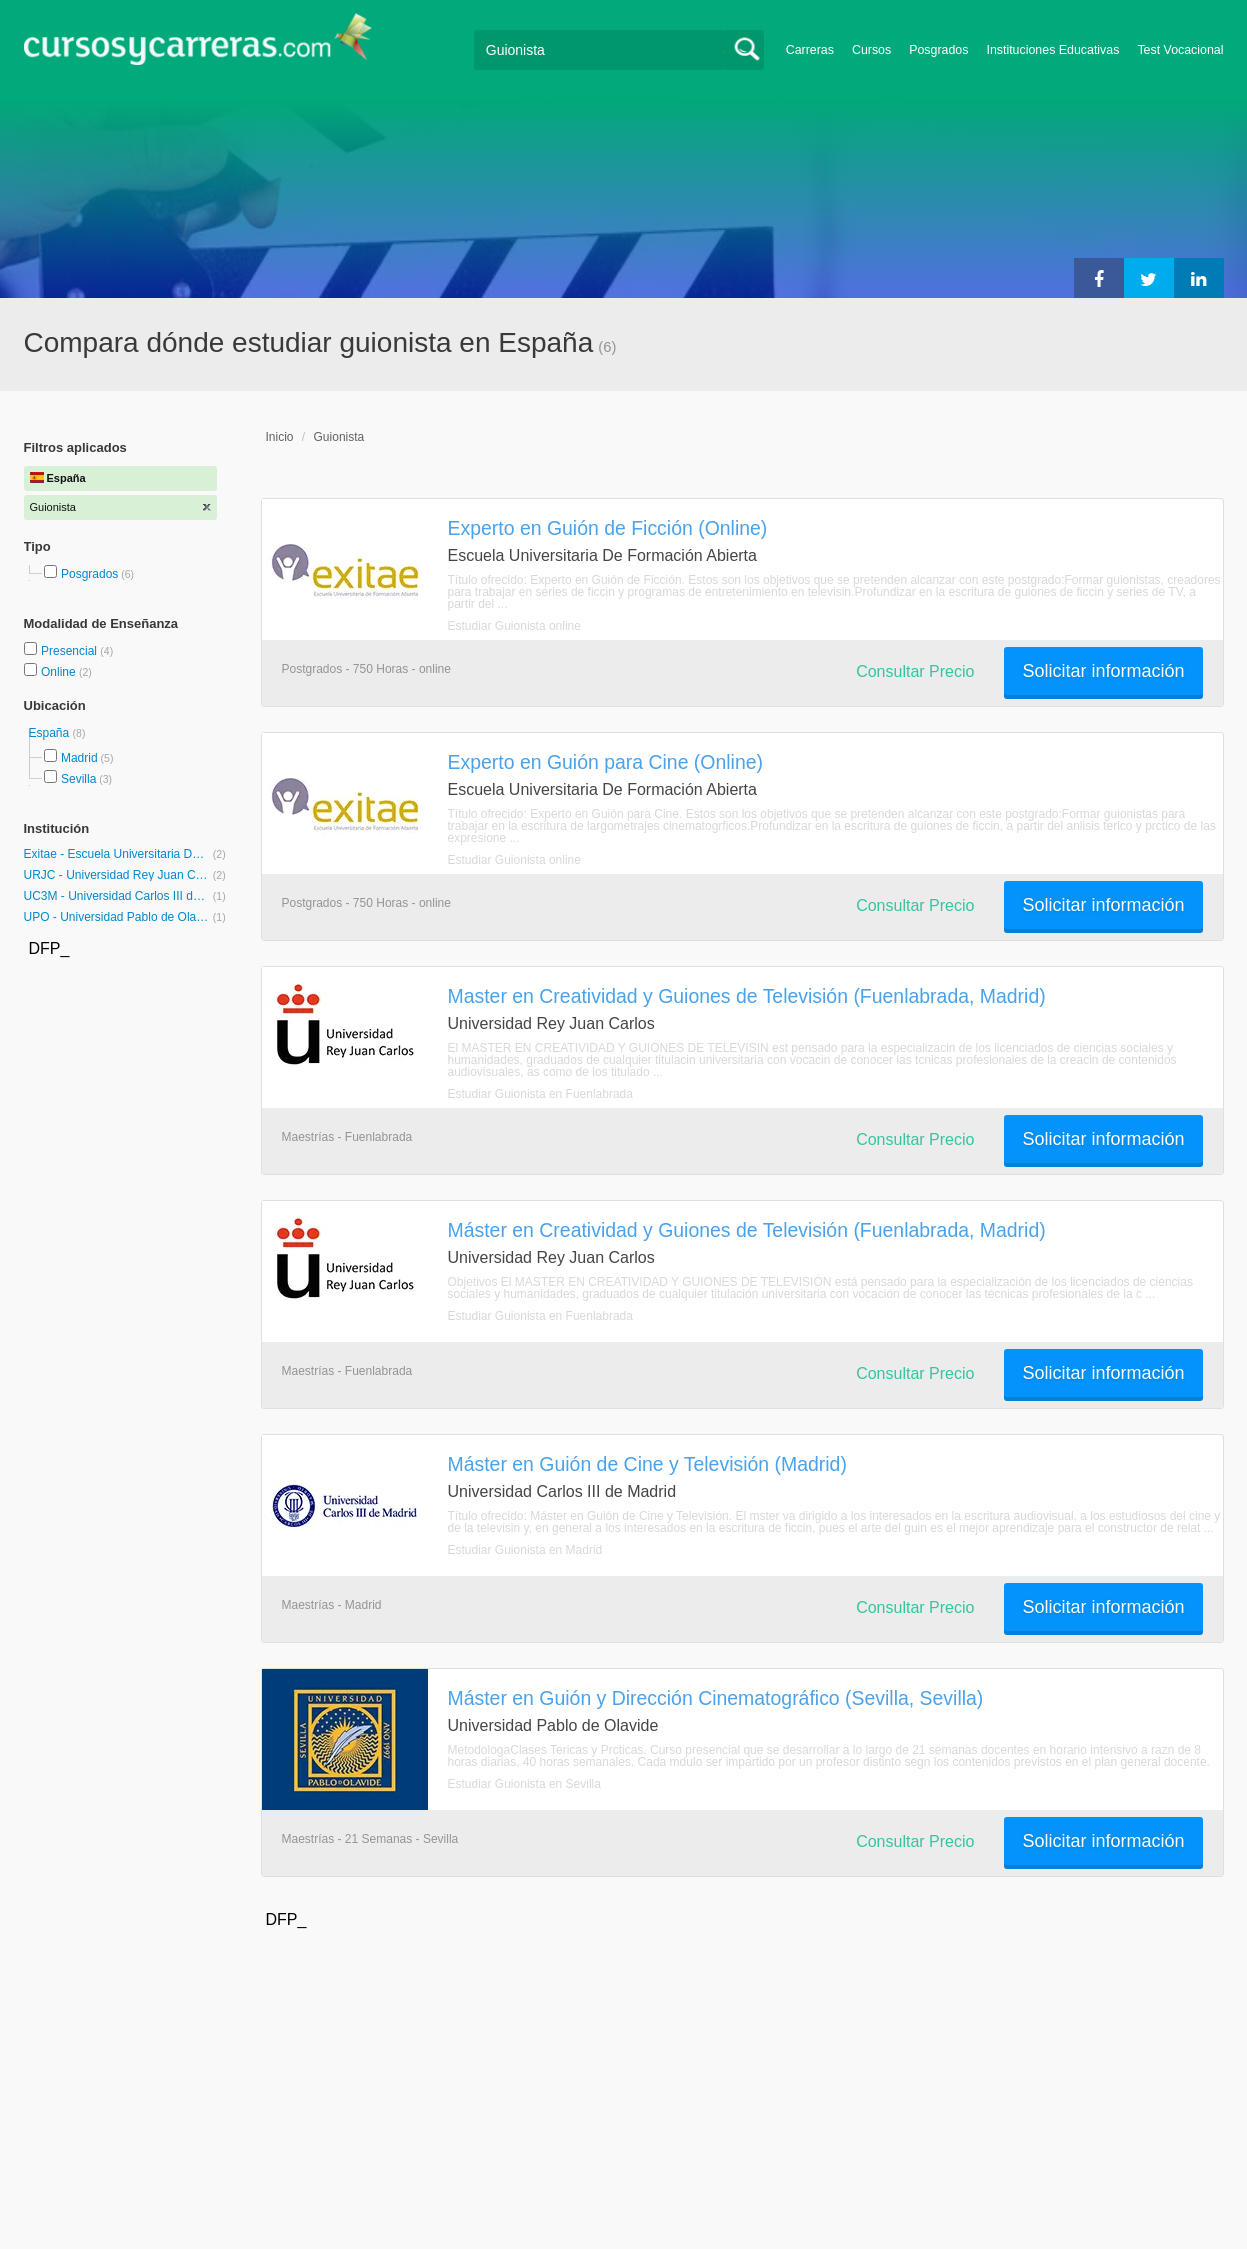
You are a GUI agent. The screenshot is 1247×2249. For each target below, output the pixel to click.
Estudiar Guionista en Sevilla (524, 1784)
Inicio (280, 437)
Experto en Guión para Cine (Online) (606, 762)
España (51, 733)
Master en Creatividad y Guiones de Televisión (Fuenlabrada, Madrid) (747, 996)
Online (60, 672)
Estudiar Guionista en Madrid (525, 1550)
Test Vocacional (1180, 50)
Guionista (339, 437)
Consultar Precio (915, 671)
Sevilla (78, 779)
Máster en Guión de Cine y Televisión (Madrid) (647, 1464)
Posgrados (938, 50)
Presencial (70, 651)
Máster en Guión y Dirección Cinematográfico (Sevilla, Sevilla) (716, 1698)
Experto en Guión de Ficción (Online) (608, 528)
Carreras (810, 50)
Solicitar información (1103, 671)
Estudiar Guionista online (514, 626)
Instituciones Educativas (1052, 50)
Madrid (79, 758)
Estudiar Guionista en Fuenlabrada (540, 1094)
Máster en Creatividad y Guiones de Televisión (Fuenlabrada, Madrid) (747, 1230)
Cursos (871, 50)
